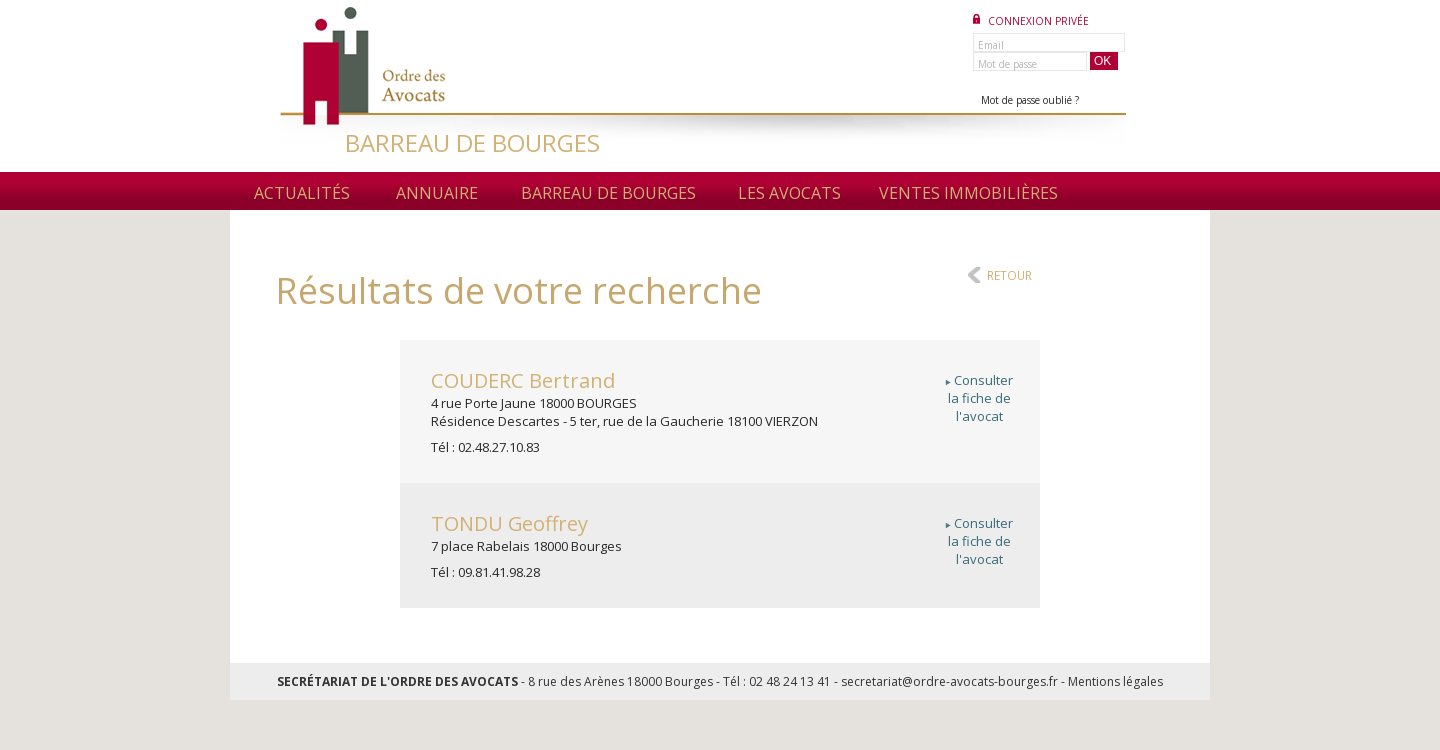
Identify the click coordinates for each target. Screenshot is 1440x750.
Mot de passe (1007, 64)
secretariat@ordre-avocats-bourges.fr (949, 681)
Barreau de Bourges (608, 193)
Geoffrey (509, 523)
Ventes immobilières (968, 193)
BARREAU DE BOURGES (472, 142)
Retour (1009, 275)
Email (991, 45)
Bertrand (523, 380)
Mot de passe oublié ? (1030, 100)
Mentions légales (1115, 681)
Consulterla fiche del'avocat (979, 398)
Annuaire (437, 193)
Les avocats (789, 193)
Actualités (302, 193)
